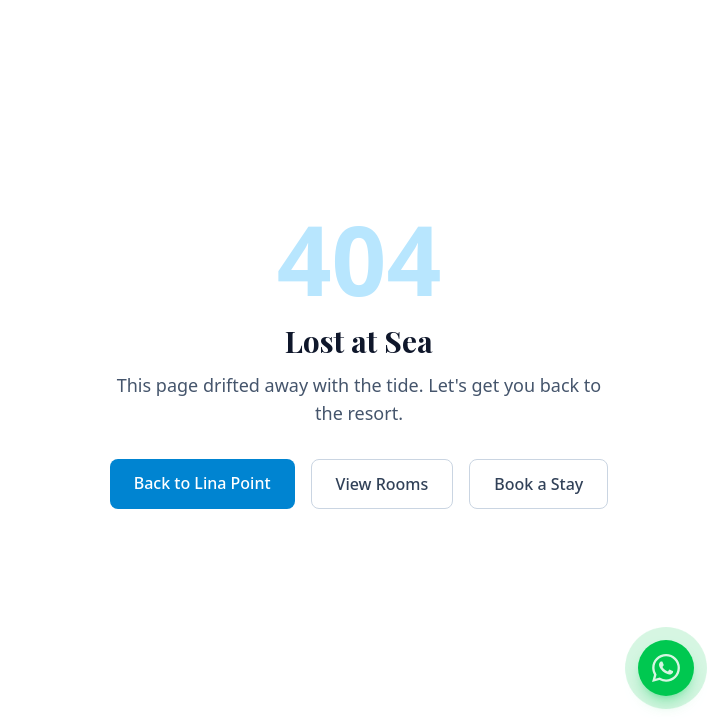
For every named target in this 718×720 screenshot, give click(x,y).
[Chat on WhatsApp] (666, 668)
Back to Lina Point (202, 483)
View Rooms (382, 484)
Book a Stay (538, 484)
